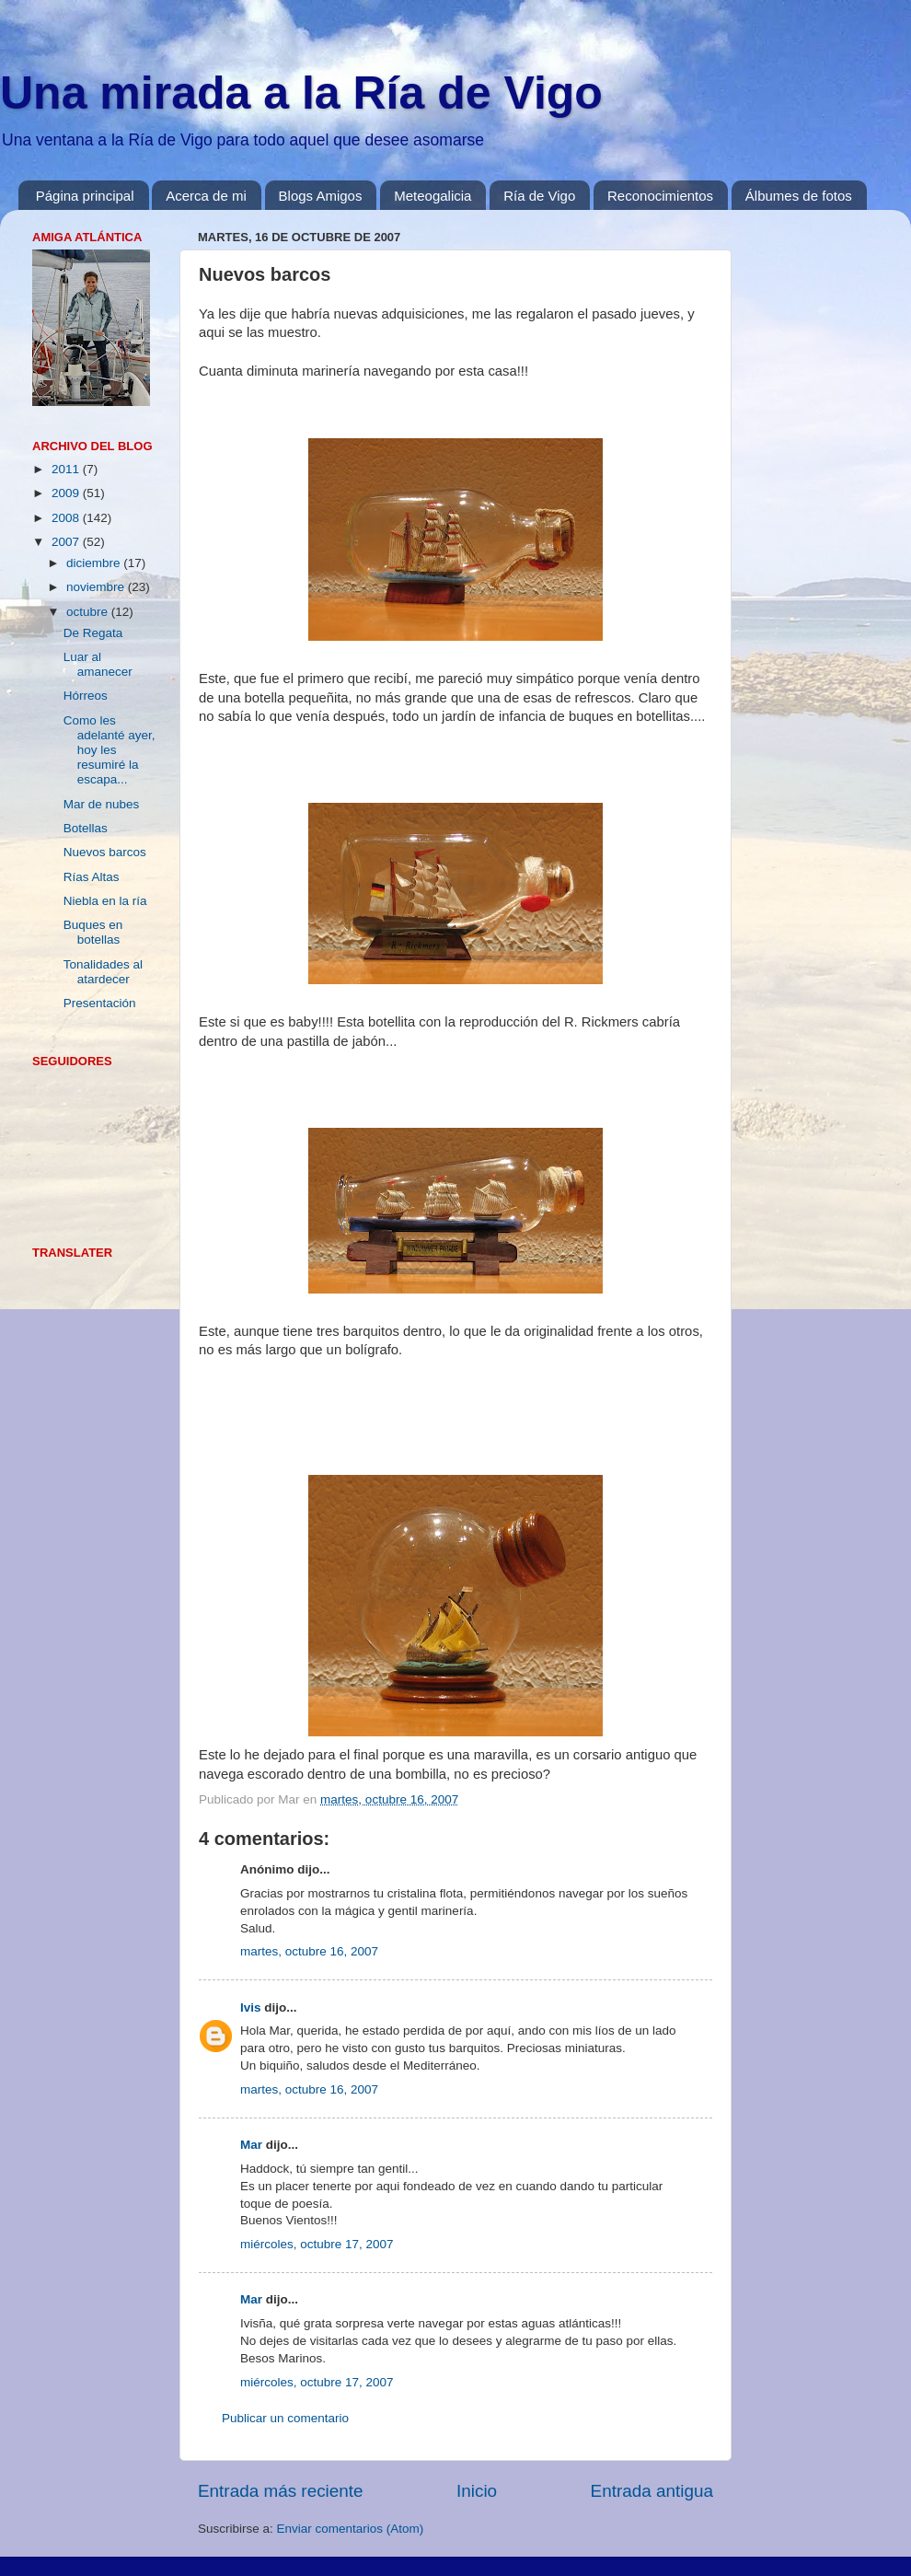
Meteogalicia (432, 195)
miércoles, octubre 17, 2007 (317, 2244)
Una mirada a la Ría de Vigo (301, 93)
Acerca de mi (206, 195)
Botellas (85, 828)
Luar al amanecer (98, 664)
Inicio (476, 2491)
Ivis (250, 2007)
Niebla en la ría (105, 901)
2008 (67, 518)
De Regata (93, 633)
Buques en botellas (93, 932)
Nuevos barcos (104, 852)
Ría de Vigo (539, 195)
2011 (67, 469)
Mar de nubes (101, 804)
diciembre (94, 563)
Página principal (85, 195)
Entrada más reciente (280, 2491)
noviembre (97, 587)
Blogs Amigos (321, 195)
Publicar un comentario (285, 2418)
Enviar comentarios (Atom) (350, 2528)
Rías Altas (91, 877)
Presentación (99, 1003)
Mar (251, 2145)
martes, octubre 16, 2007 (309, 1951)
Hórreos (85, 695)
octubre (88, 612)
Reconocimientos (660, 195)
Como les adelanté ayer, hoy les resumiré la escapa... (109, 750)
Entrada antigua (652, 2491)
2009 (67, 493)
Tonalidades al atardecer (103, 971)
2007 (67, 542)
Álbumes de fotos (798, 195)
